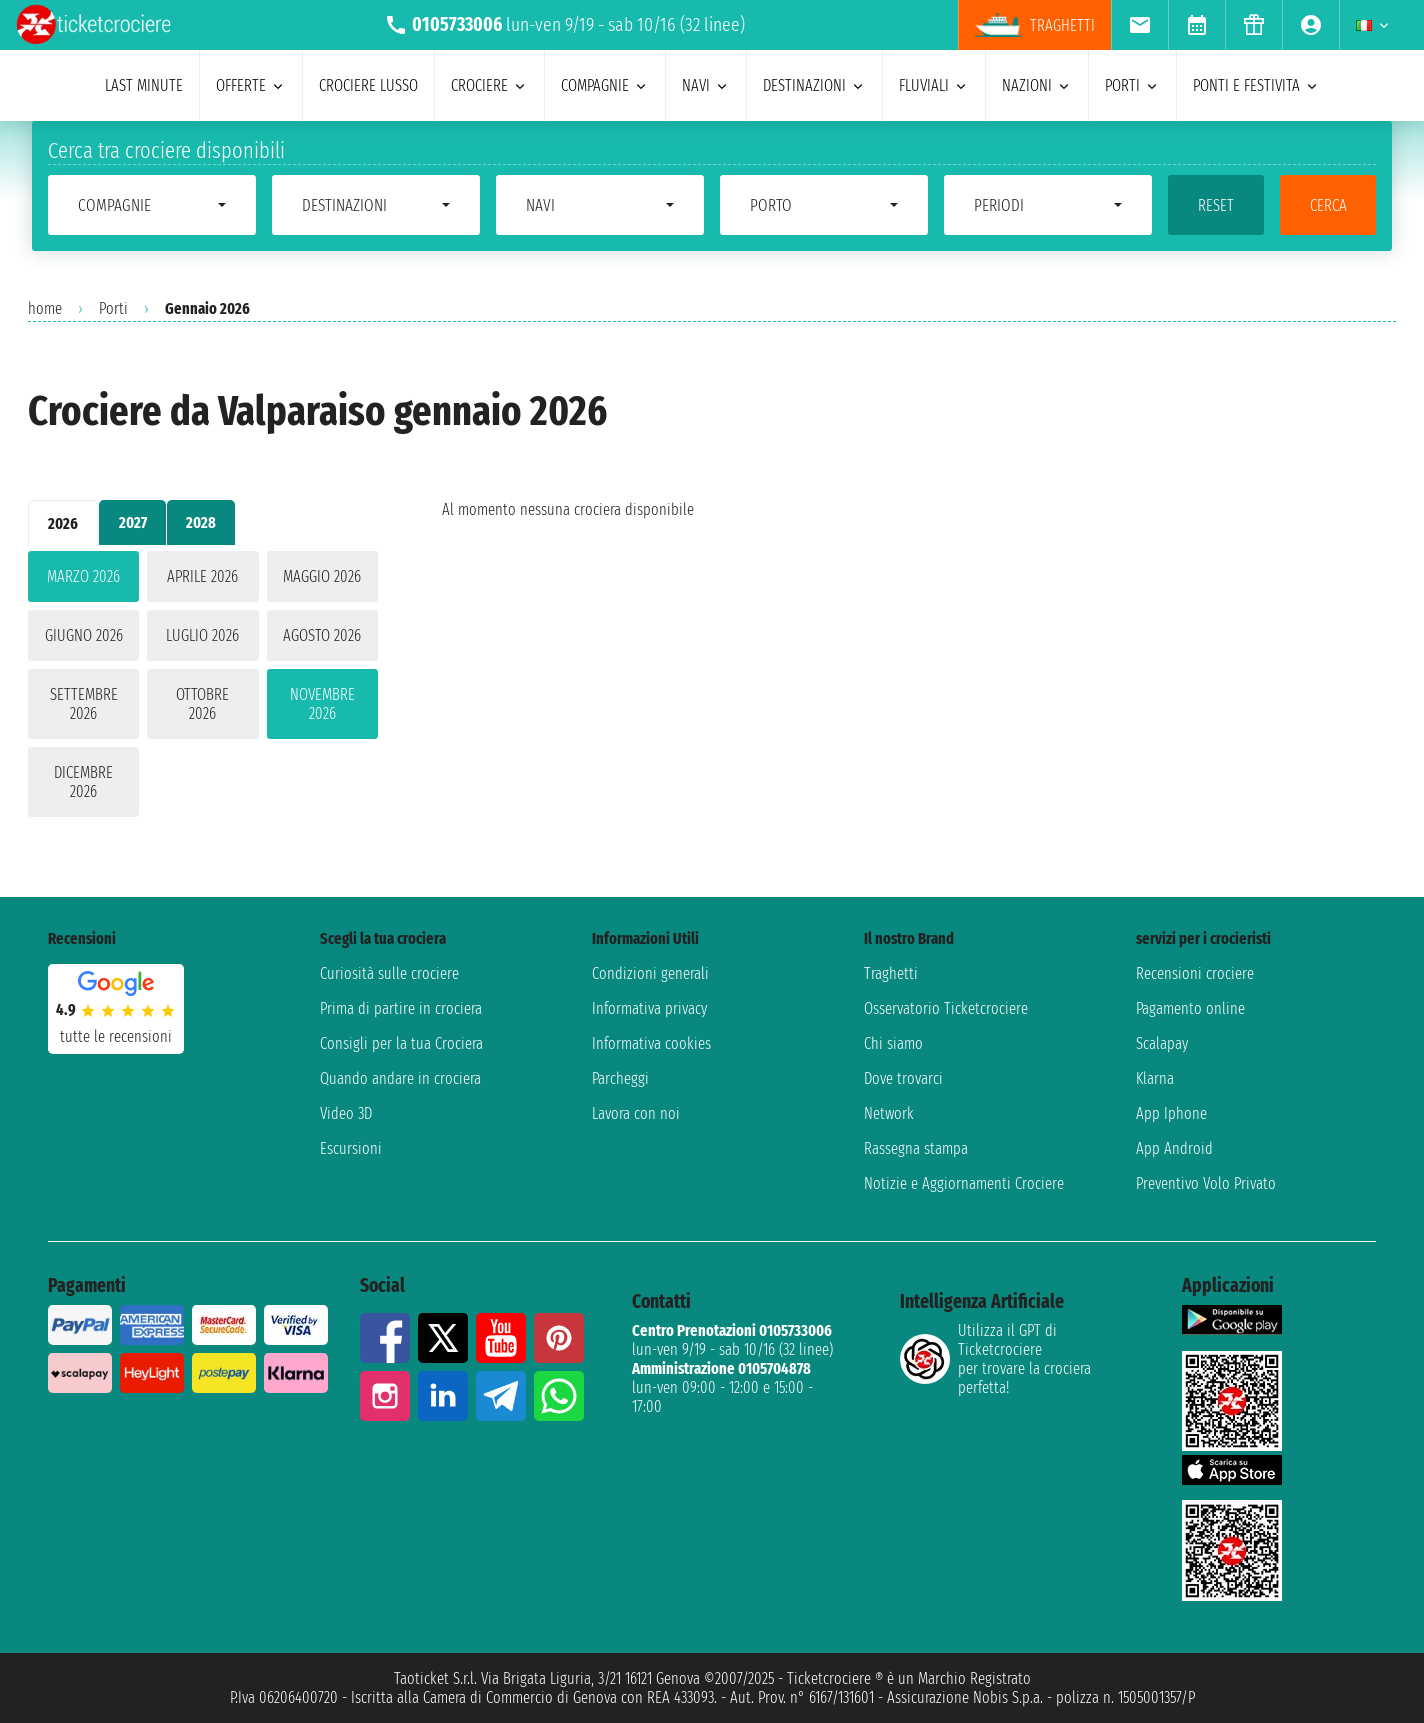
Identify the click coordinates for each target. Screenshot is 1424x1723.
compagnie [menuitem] (605, 85)
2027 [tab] (133, 522)
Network (889, 1113)
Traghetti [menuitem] (1035, 25)
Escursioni (351, 1148)
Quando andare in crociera (400, 1078)
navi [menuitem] (706, 85)
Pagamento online (1190, 1008)
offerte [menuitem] (251, 85)
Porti (113, 308)
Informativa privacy (649, 1008)
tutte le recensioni (116, 1036)
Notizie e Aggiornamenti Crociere (964, 1183)
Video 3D (346, 1113)
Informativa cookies (651, 1043)
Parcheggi (620, 1078)
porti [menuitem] (1132, 85)
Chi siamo (893, 1043)
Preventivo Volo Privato (1206, 1183)
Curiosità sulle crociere (389, 973)
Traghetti (891, 973)
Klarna (1155, 1078)
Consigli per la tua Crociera (401, 1043)
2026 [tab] (63, 523)
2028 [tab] (201, 522)
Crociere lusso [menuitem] (368, 85)
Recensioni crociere (1195, 973)
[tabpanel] (203, 688)
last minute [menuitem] (144, 85)
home (45, 308)
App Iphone (1171, 1113)
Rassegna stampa (916, 1148)
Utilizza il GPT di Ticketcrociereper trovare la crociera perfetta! (995, 1359)
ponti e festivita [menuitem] (1256, 85)
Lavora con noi (636, 1113)
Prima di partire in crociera (401, 1008)
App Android (1174, 1148)
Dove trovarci (903, 1078)
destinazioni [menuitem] (814, 85)
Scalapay (1162, 1043)
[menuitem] (1139, 25)
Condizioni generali (650, 973)
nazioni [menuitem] (1037, 85)
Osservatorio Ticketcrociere (946, 1008)
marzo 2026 (83, 576)
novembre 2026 (322, 704)
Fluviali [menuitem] (934, 85)
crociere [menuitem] (489, 85)
